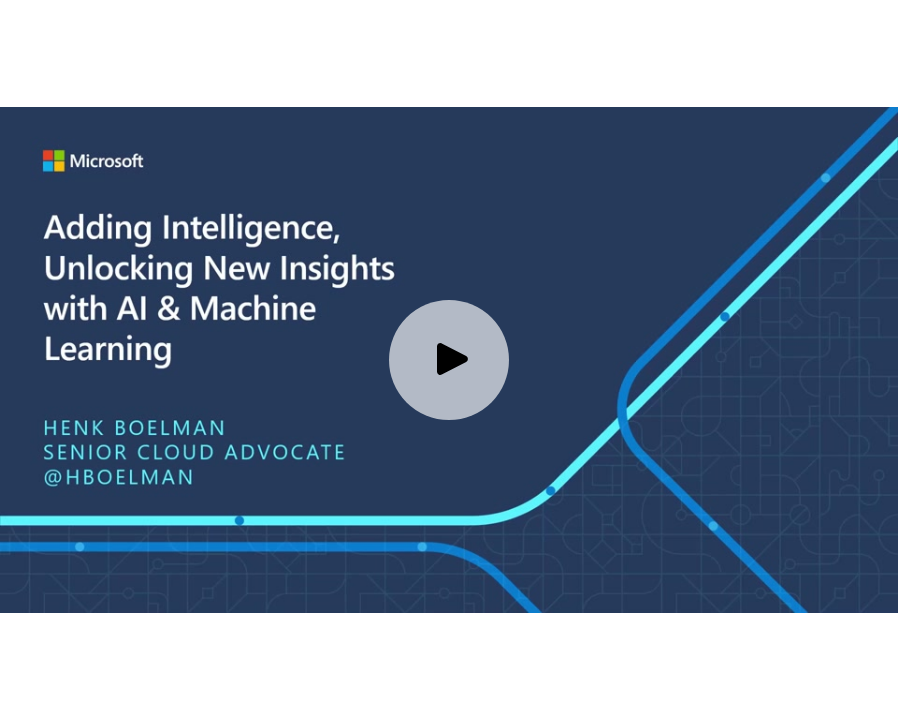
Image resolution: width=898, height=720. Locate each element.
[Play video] (449, 360)
